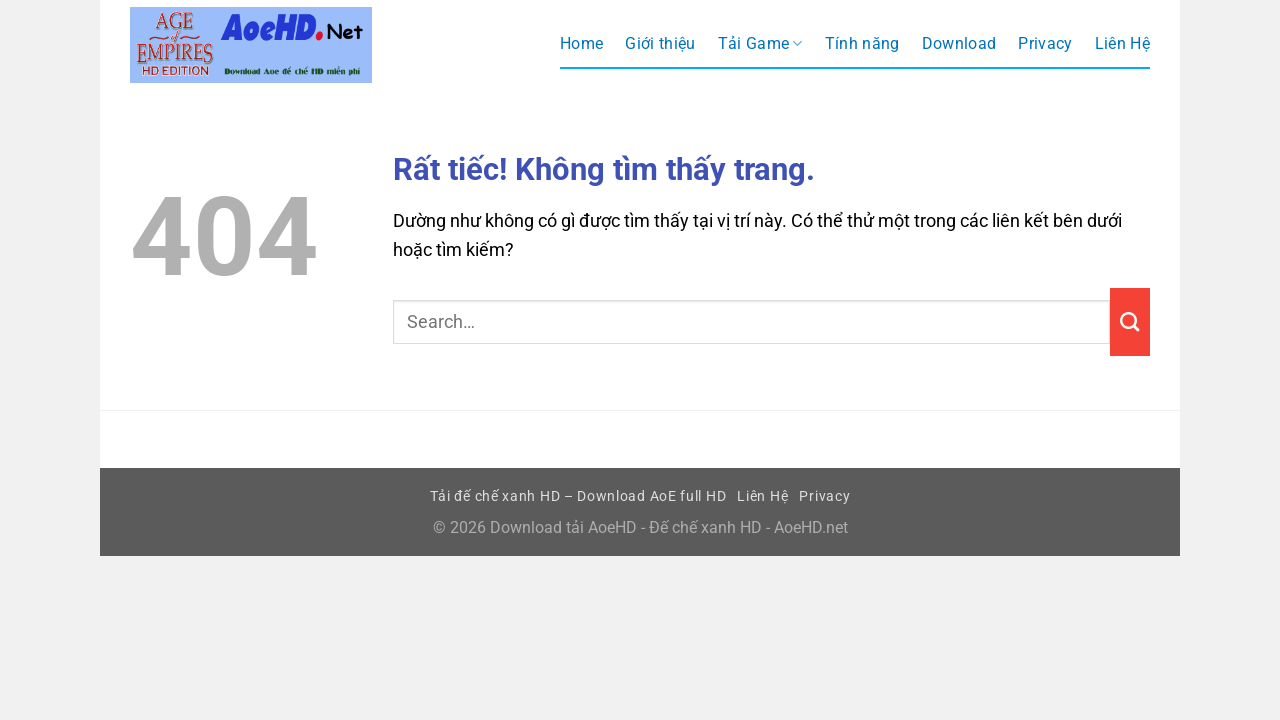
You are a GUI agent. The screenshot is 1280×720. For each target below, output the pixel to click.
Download (959, 43)
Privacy (1045, 43)
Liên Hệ (1122, 43)
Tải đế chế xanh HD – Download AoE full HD (578, 496)
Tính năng (862, 43)
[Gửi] (1130, 322)
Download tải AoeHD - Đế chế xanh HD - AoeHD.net (669, 527)
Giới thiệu (660, 43)
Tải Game (760, 44)
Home (581, 43)
